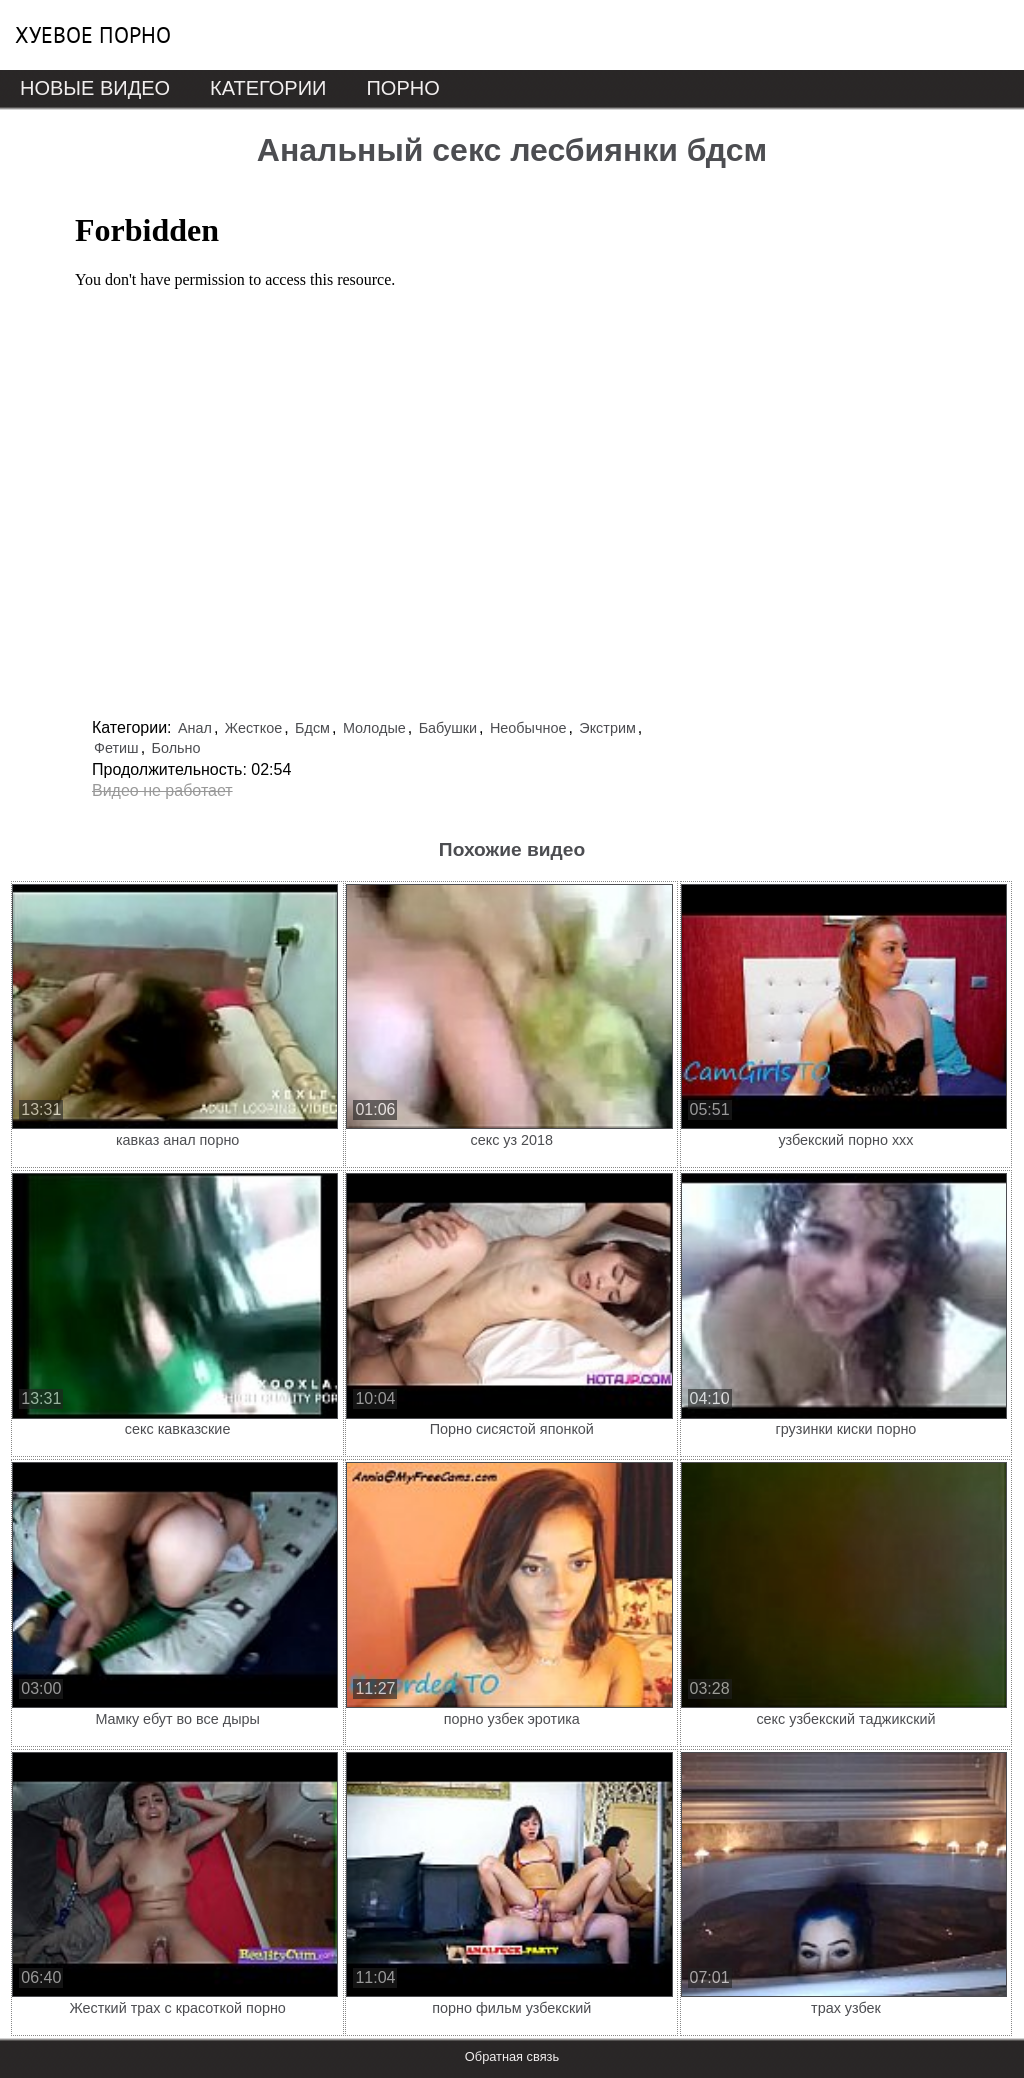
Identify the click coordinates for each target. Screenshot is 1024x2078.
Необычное (528, 728)
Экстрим (607, 728)
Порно (402, 88)
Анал (195, 728)
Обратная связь (512, 2056)
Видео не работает (162, 790)
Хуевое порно (93, 35)
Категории (268, 88)
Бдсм (312, 728)
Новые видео (95, 88)
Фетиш (116, 748)
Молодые (374, 728)
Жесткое (253, 728)
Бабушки (448, 728)
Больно (176, 748)
